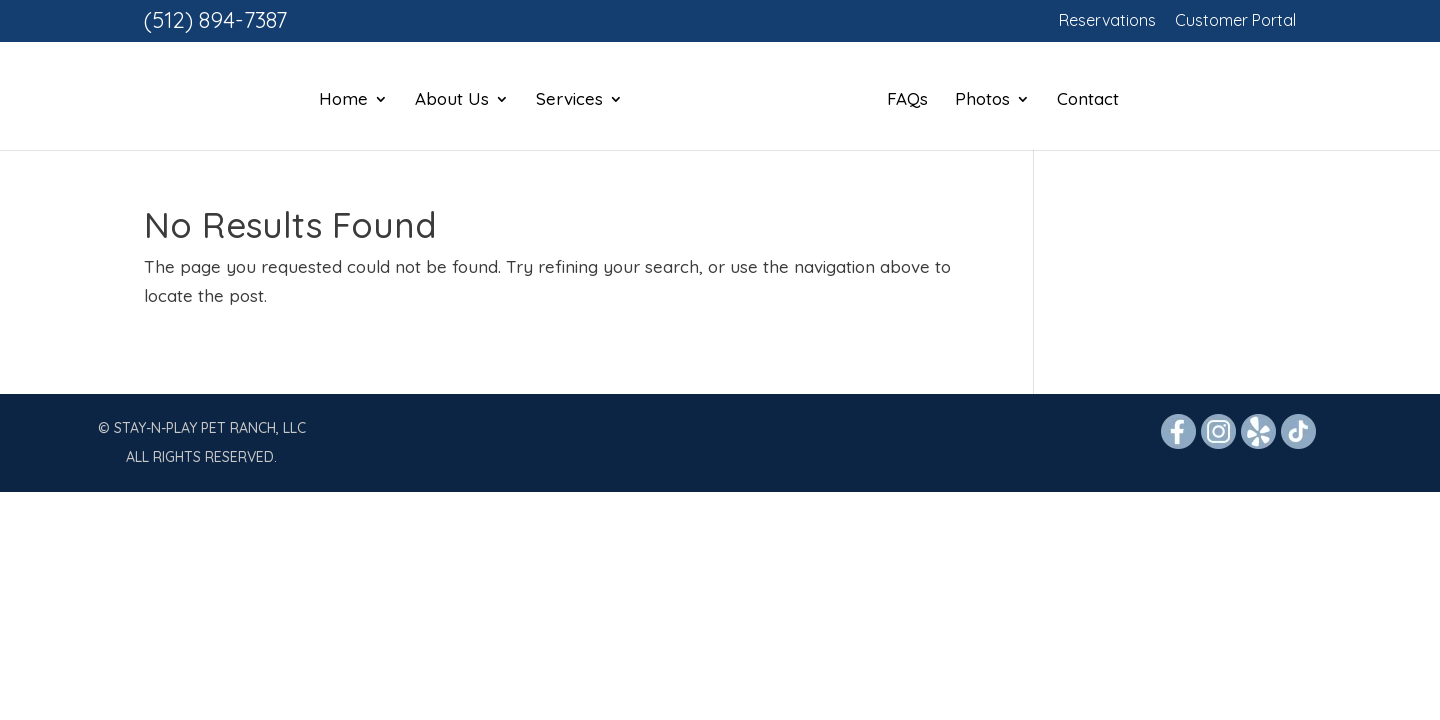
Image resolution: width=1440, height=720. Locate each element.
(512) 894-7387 (215, 20)
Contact (1088, 100)
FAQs (907, 100)
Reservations (1107, 21)
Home (343, 100)
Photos (982, 100)
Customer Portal (1235, 21)
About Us (452, 100)
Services (569, 100)
